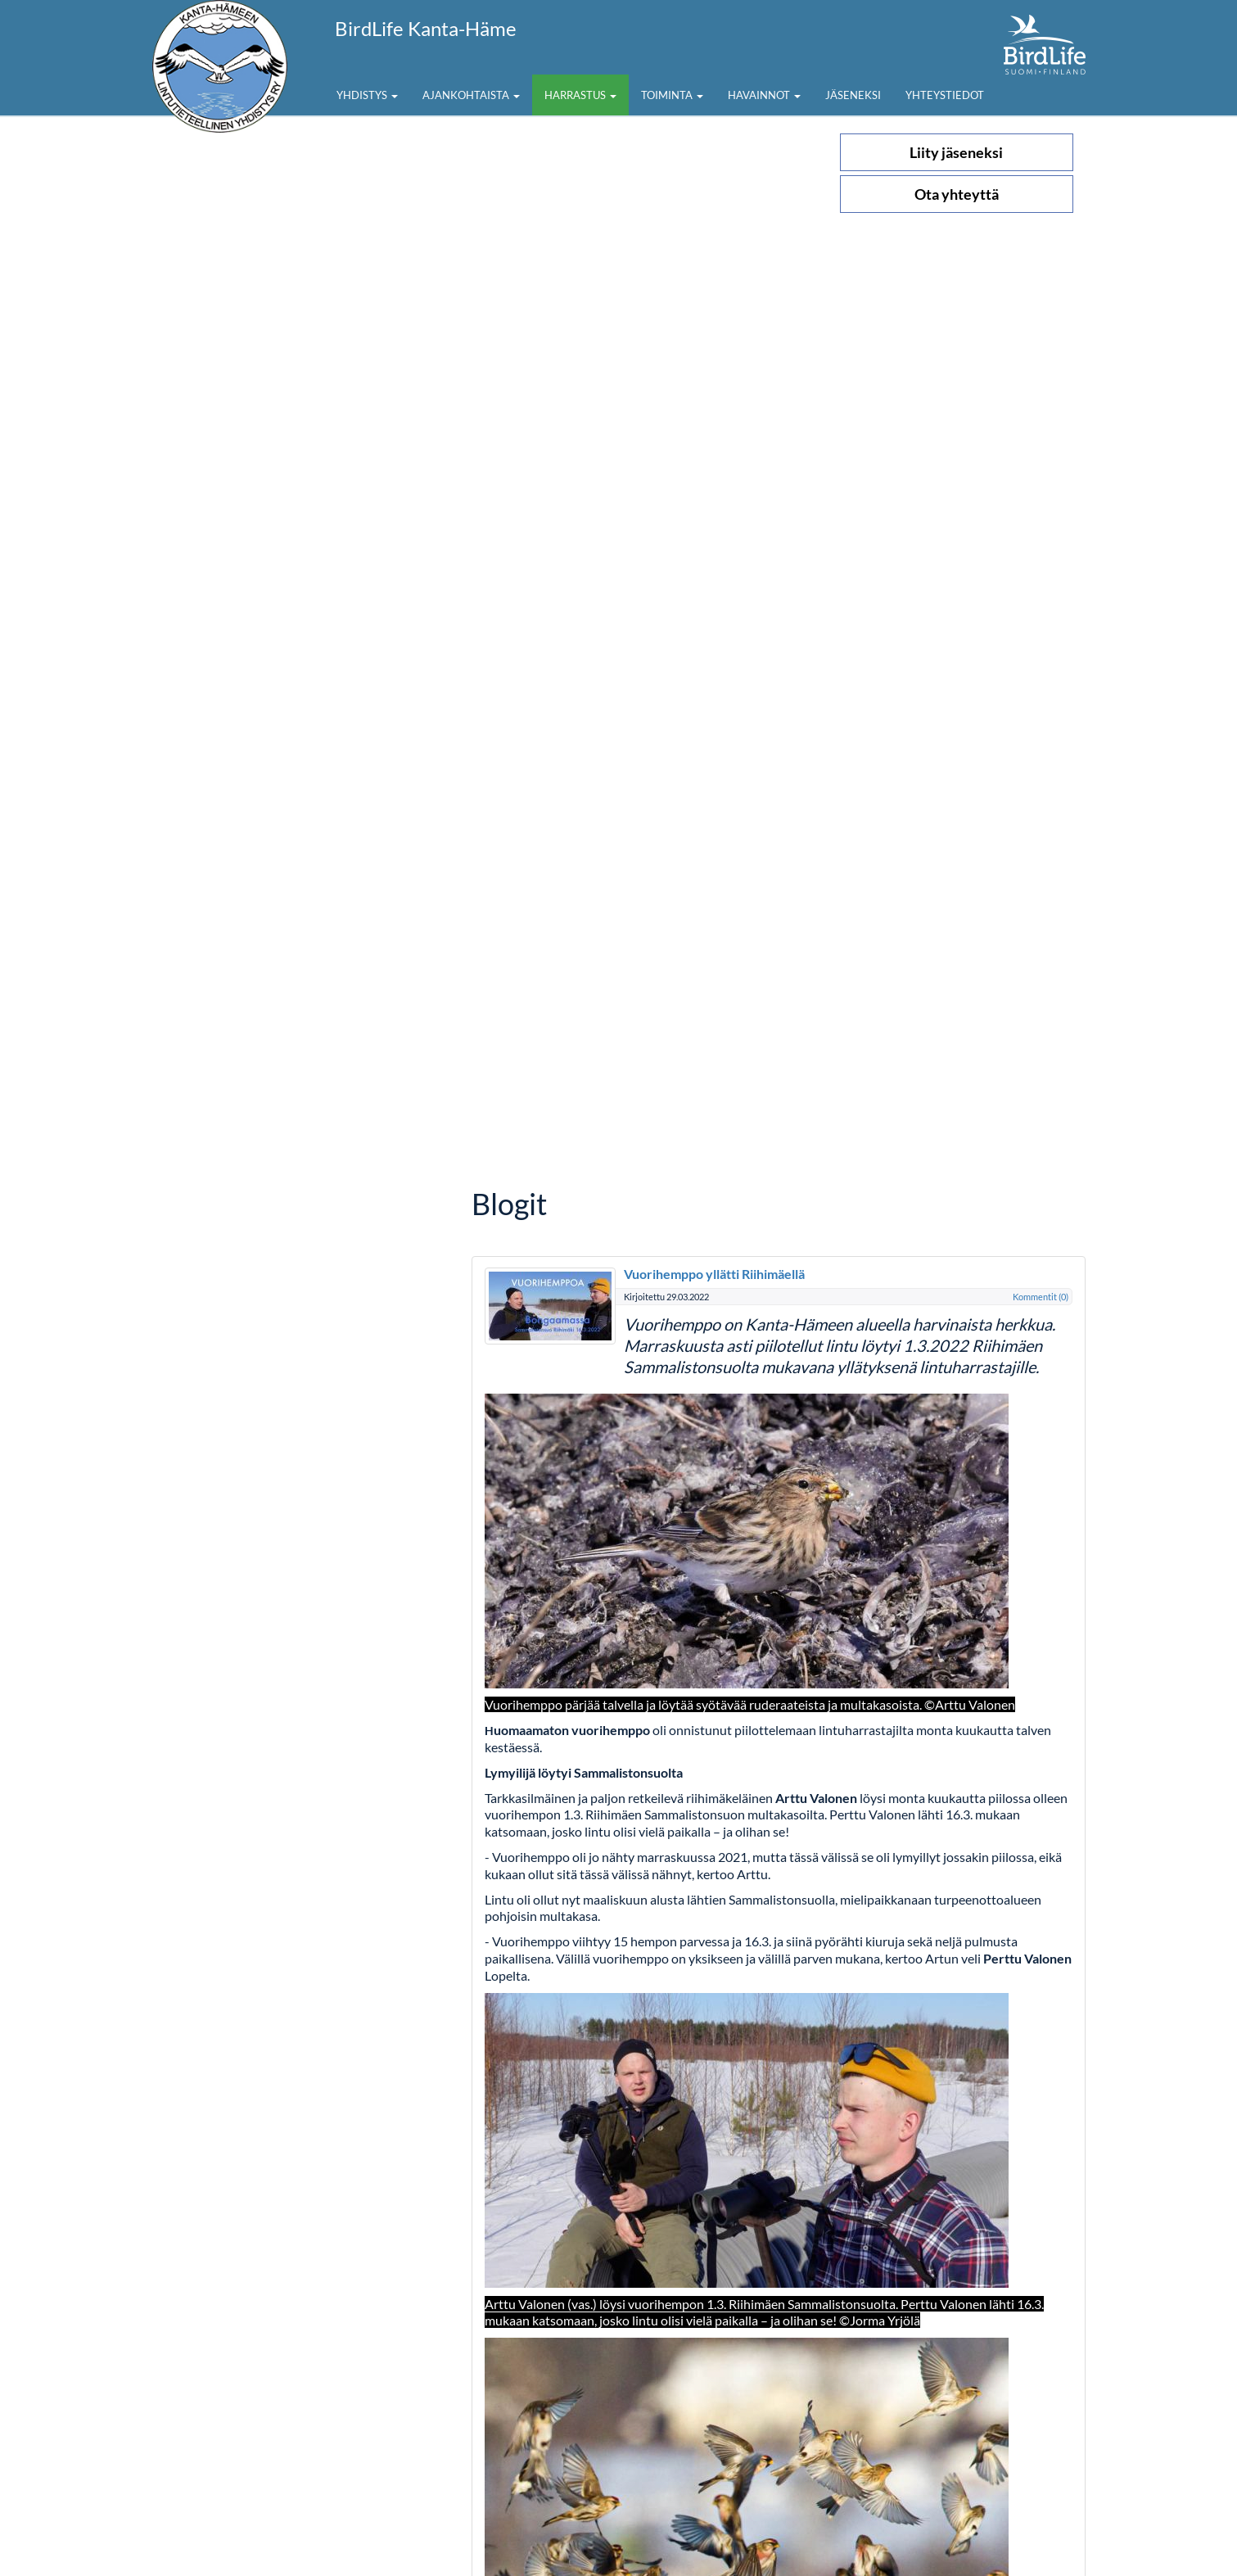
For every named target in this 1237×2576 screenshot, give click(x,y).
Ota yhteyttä (956, 194)
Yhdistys (367, 95)
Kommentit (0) (1040, 1296)
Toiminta (672, 95)
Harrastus (580, 95)
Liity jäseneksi (956, 152)
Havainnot (764, 95)
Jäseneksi (853, 95)
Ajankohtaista (471, 95)
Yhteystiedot (944, 95)
